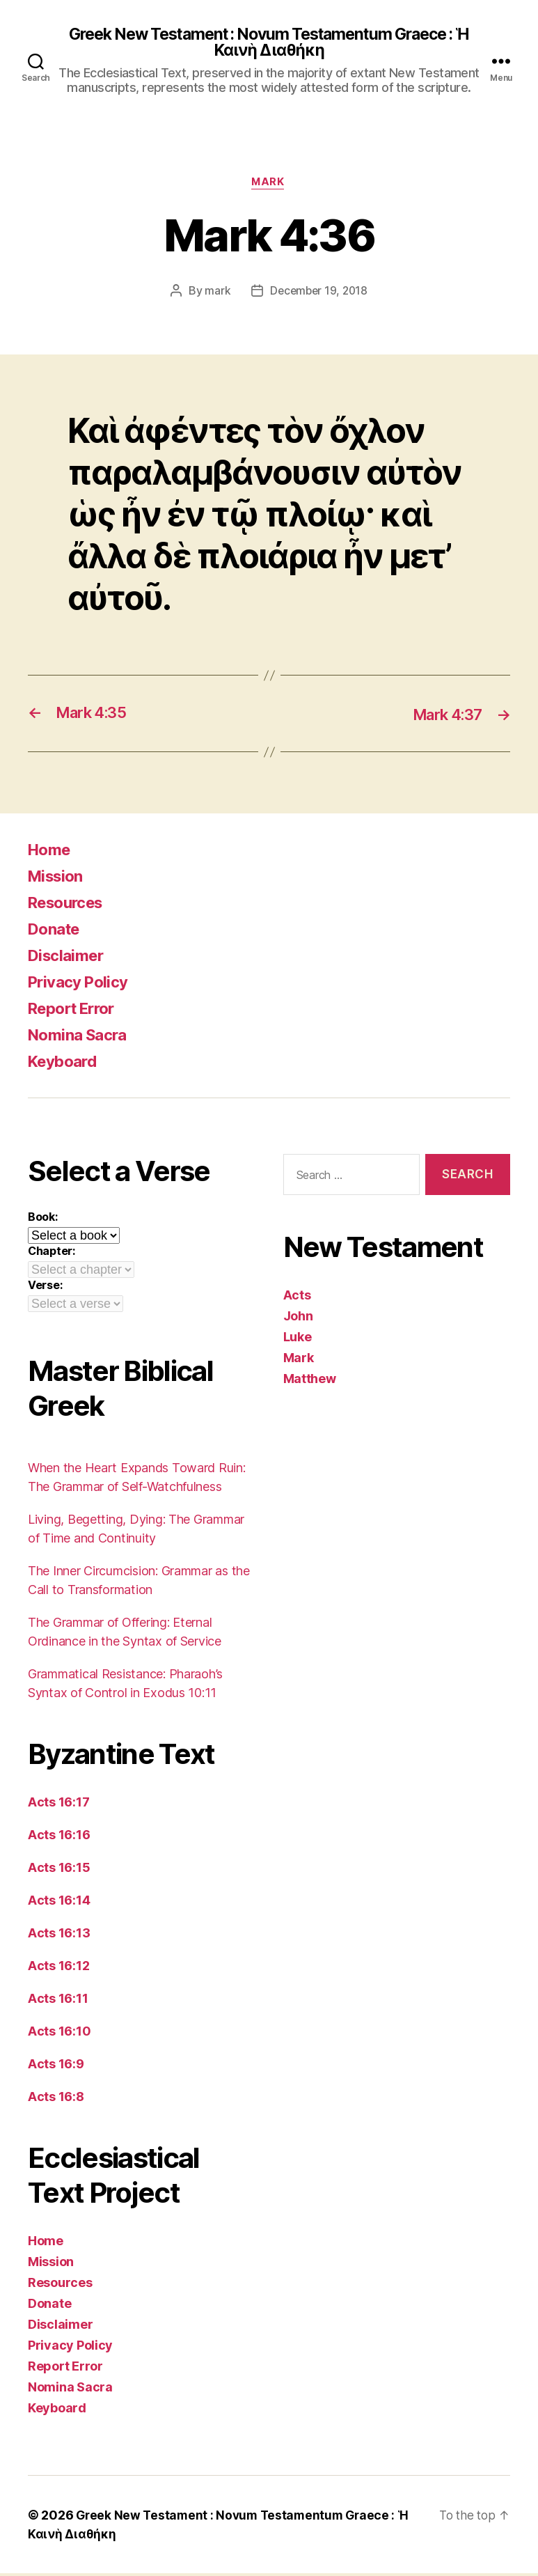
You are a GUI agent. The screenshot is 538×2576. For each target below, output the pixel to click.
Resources (69, 905)
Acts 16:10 (59, 2034)
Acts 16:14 (59, 1903)
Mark (268, 184)
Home (51, 852)
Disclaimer (68, 958)
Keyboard (66, 1064)
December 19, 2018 (318, 293)
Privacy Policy (82, 984)
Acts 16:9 (56, 2066)
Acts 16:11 (58, 2001)
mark (215, 293)
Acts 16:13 (59, 1935)
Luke (297, 1339)
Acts (297, 1297)
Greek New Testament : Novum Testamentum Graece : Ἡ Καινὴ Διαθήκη (269, 43)
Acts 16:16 (59, 1837)
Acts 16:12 (58, 1968)
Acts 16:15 (59, 1870)
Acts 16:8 (56, 2099)
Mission (58, 878)
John (298, 1318)
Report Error (76, 1011)
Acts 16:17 (58, 1804)
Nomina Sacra (81, 1037)
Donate (56, 931)
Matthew (309, 1380)
